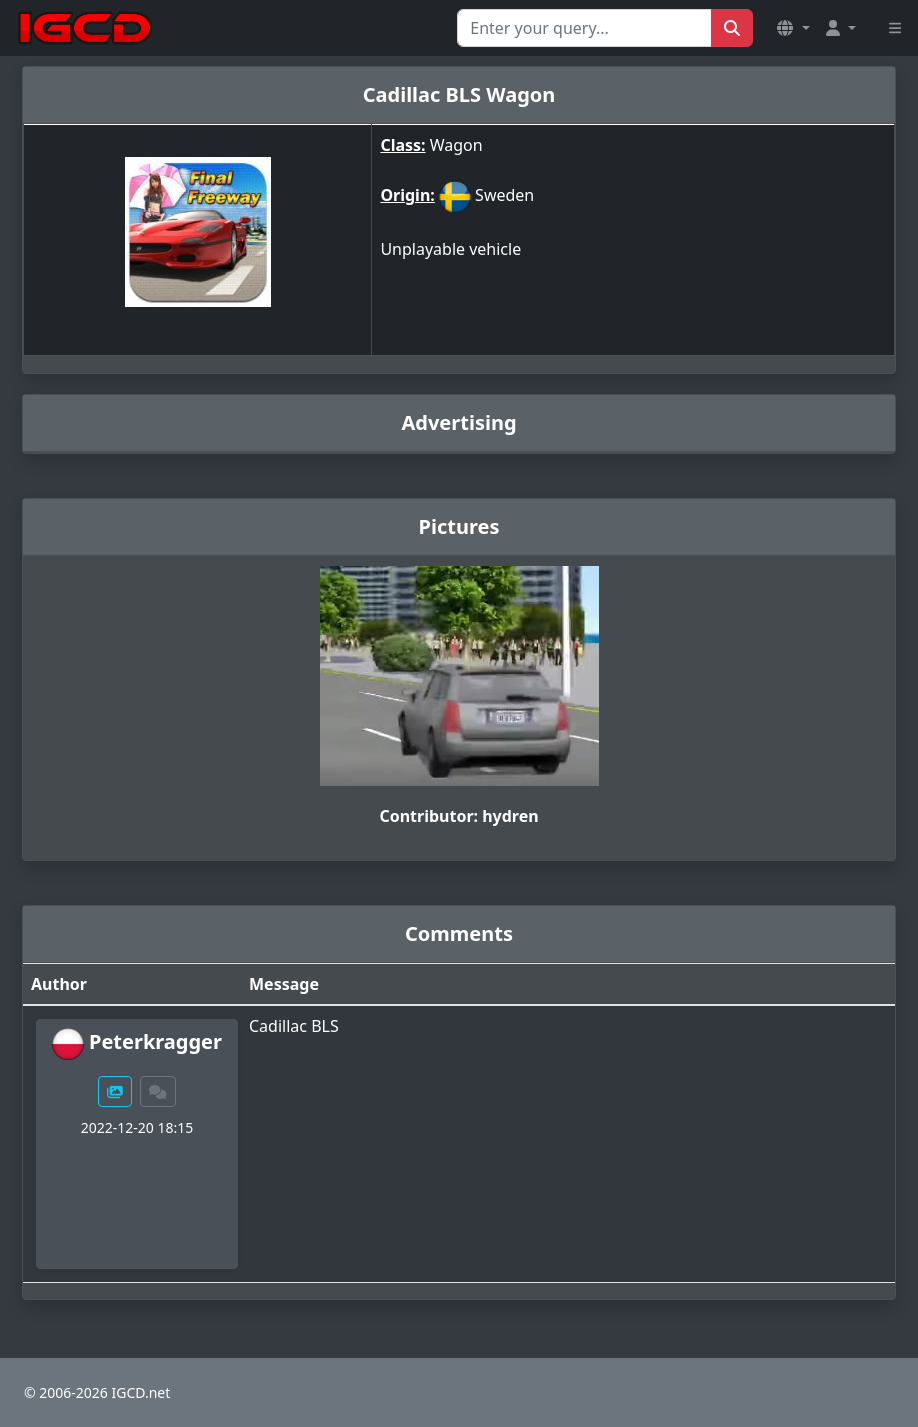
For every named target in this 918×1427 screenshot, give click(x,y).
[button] (793, 28)
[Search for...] (584, 28)
